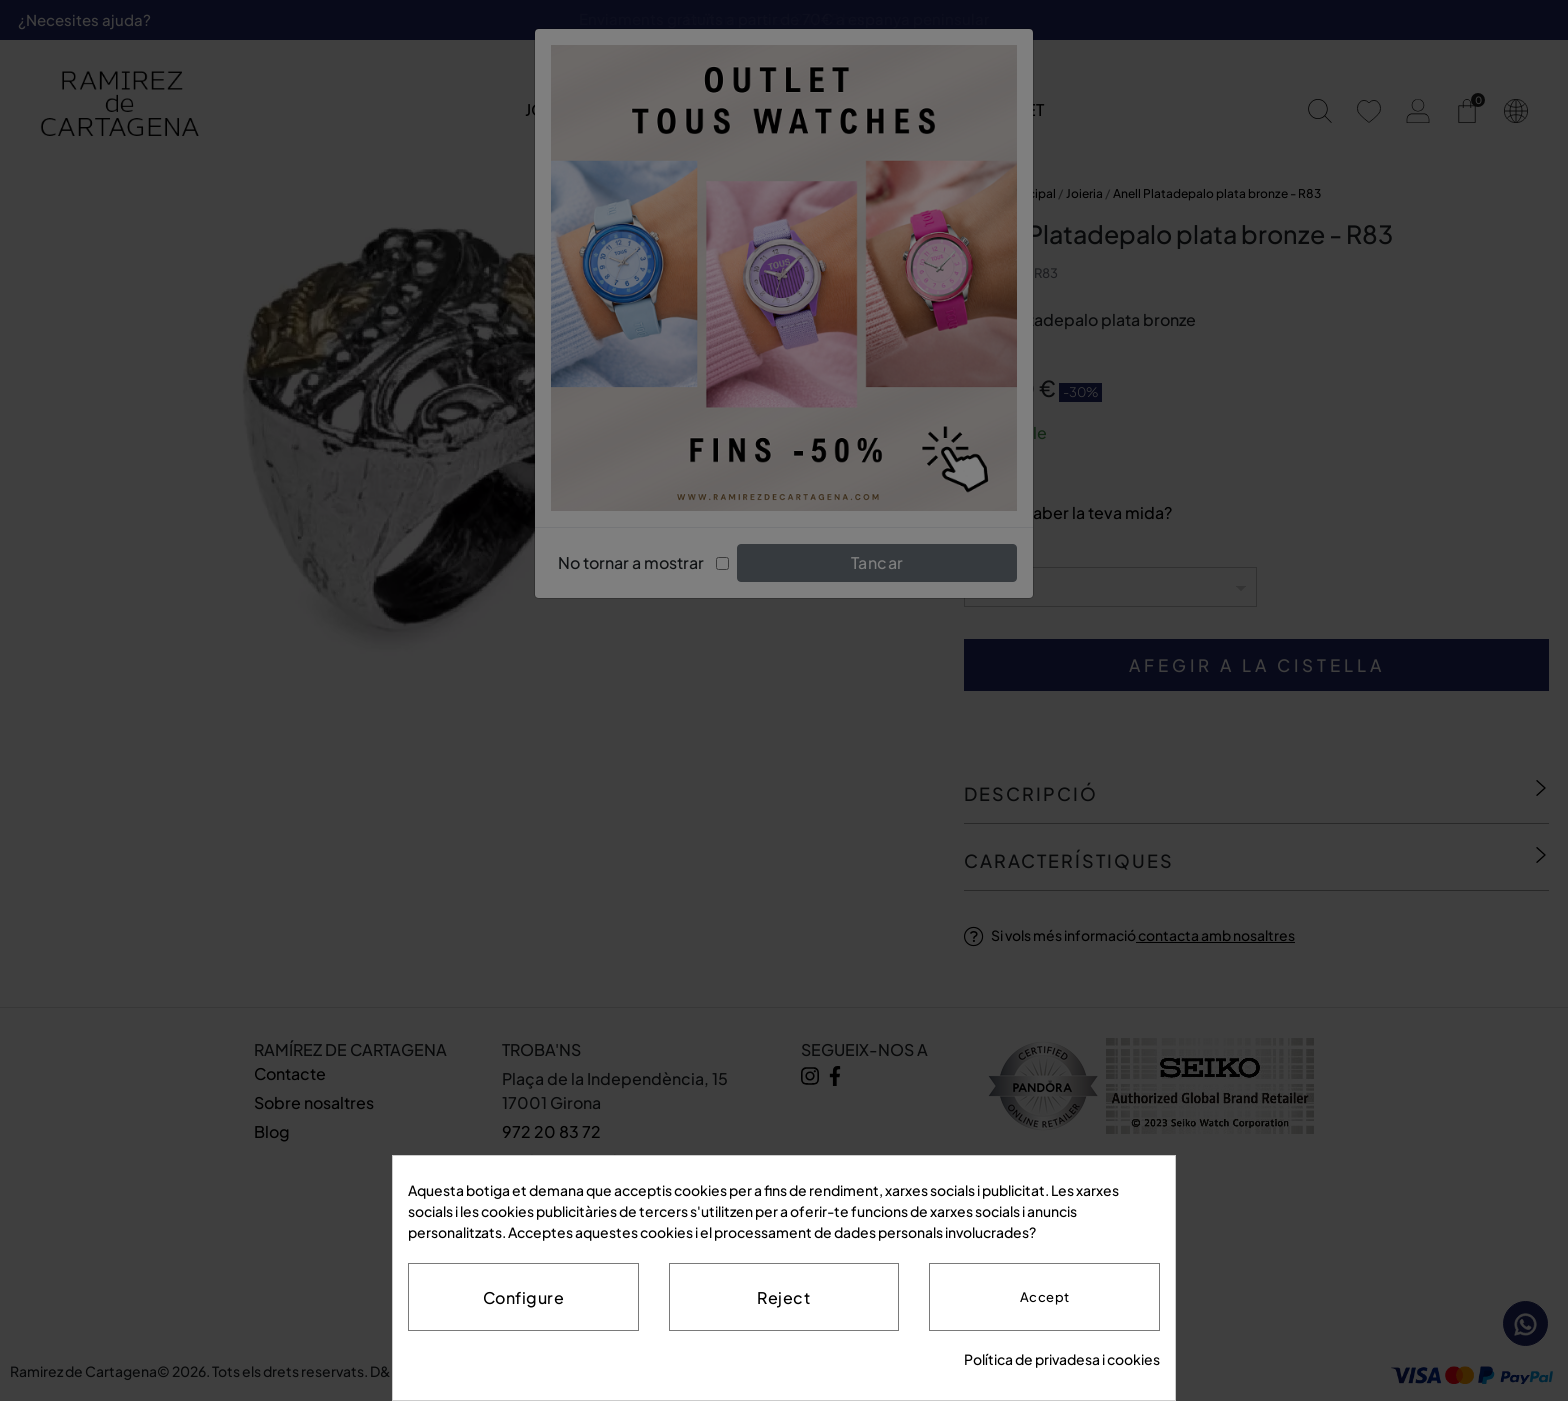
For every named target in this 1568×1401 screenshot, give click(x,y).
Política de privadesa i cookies (1062, 1359)
